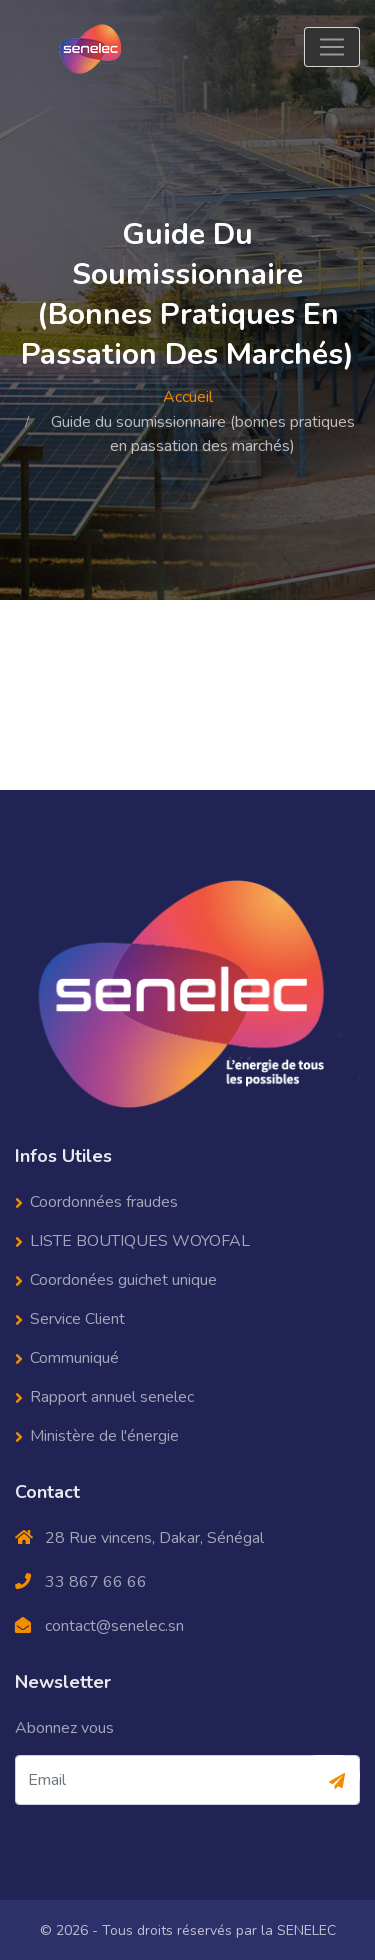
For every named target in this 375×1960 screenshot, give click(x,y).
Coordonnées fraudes (104, 1201)
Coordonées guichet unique (123, 1279)
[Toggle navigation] (332, 47)
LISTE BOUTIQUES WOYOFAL (140, 1240)
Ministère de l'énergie (104, 1435)
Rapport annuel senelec (112, 1396)
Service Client (77, 1318)
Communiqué (74, 1357)
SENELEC (306, 1929)
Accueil (188, 397)
